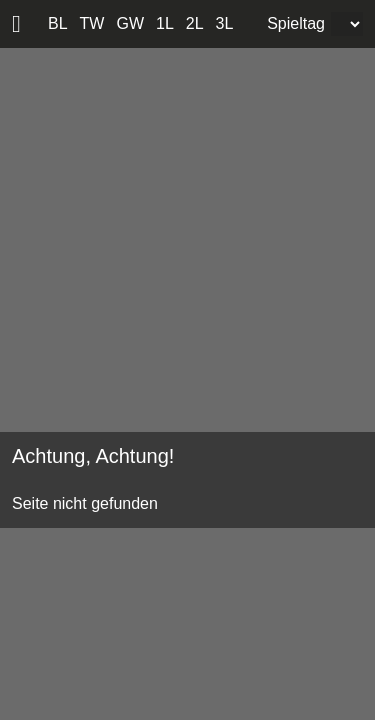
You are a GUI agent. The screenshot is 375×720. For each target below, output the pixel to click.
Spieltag (296, 23)
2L (195, 23)
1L (165, 23)
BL (58, 23)
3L (225, 23)
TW (92, 23)
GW (130, 23)
